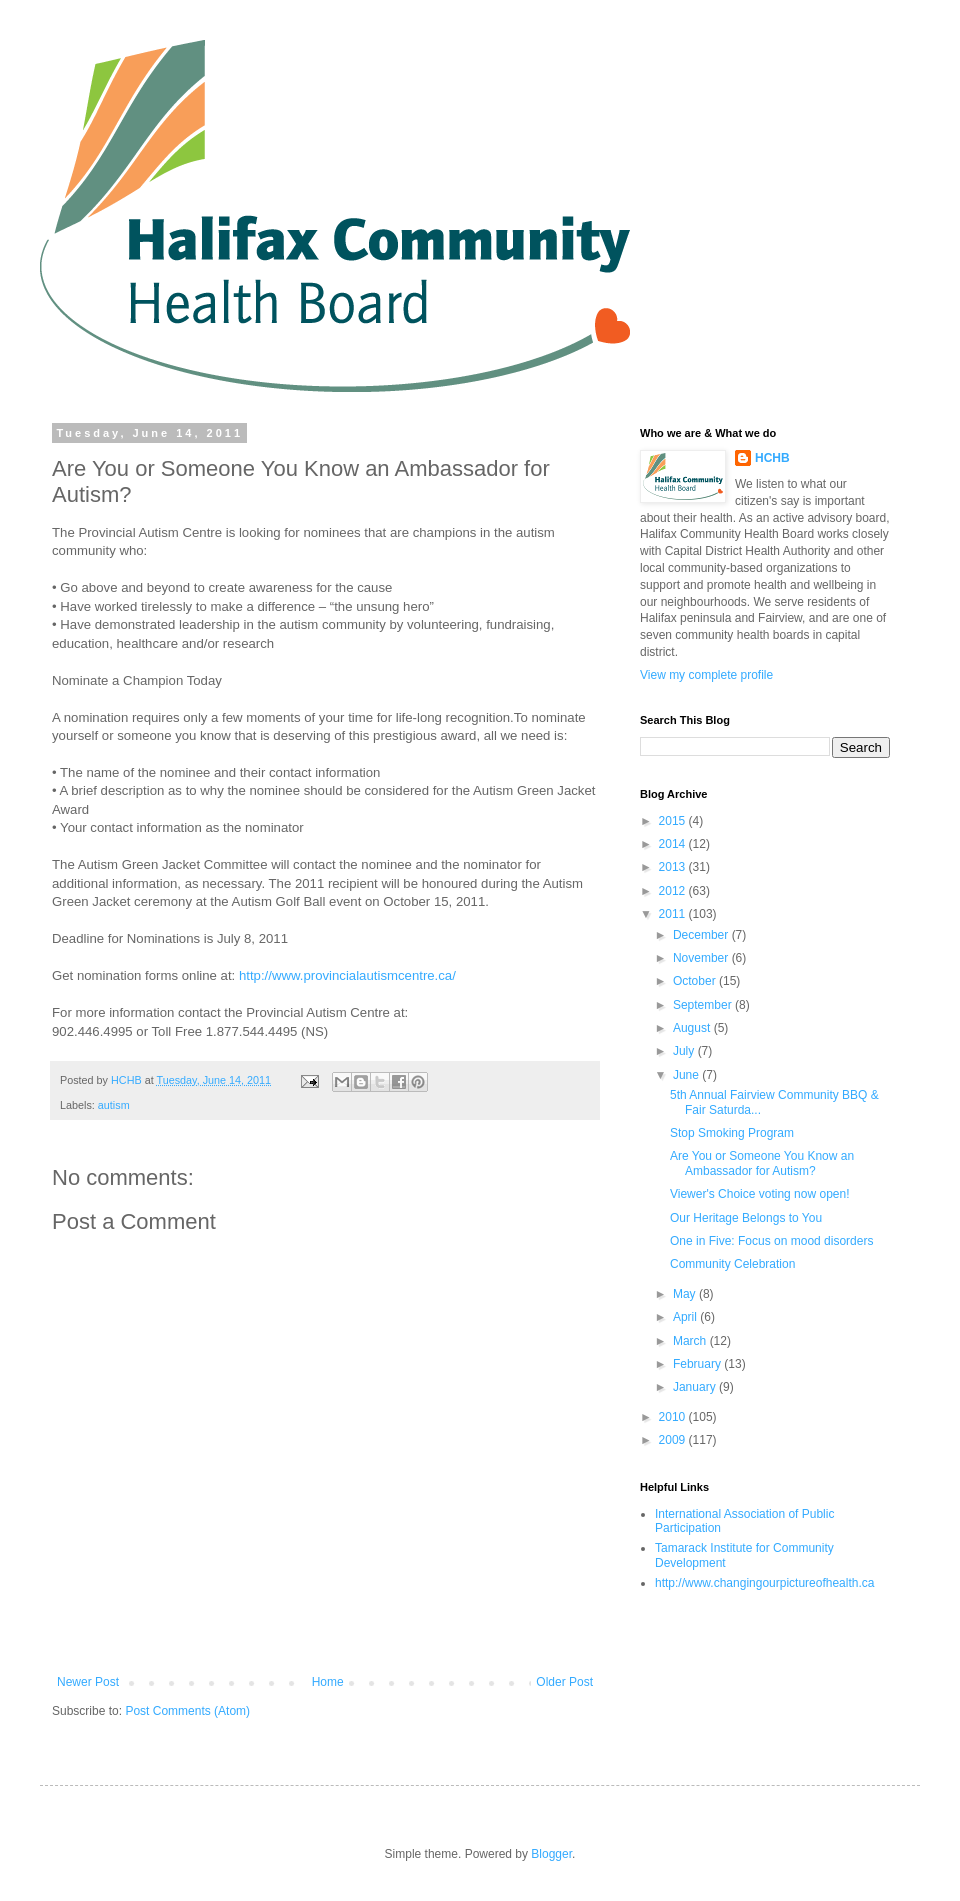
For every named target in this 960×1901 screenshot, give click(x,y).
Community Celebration (732, 1264)
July (685, 1051)
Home (328, 1682)
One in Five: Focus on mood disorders (771, 1241)
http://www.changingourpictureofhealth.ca (764, 1583)
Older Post (564, 1682)
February (698, 1364)
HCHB (772, 458)
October (696, 981)
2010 (674, 1417)
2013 (674, 867)
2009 (674, 1440)
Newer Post (88, 1682)
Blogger (551, 1854)
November (702, 958)
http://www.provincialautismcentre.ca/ (347, 975)
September (704, 1005)
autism (114, 1105)
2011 (674, 914)
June (687, 1075)
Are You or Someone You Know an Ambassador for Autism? (762, 1163)
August (693, 1028)
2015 (674, 821)
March (691, 1341)
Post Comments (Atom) (187, 1711)
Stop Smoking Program (732, 1133)
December (702, 935)
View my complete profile (706, 675)
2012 (674, 891)
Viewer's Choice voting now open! (760, 1194)
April (686, 1317)
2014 (674, 844)
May (686, 1294)
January (696, 1387)
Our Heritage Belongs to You (746, 1218)
